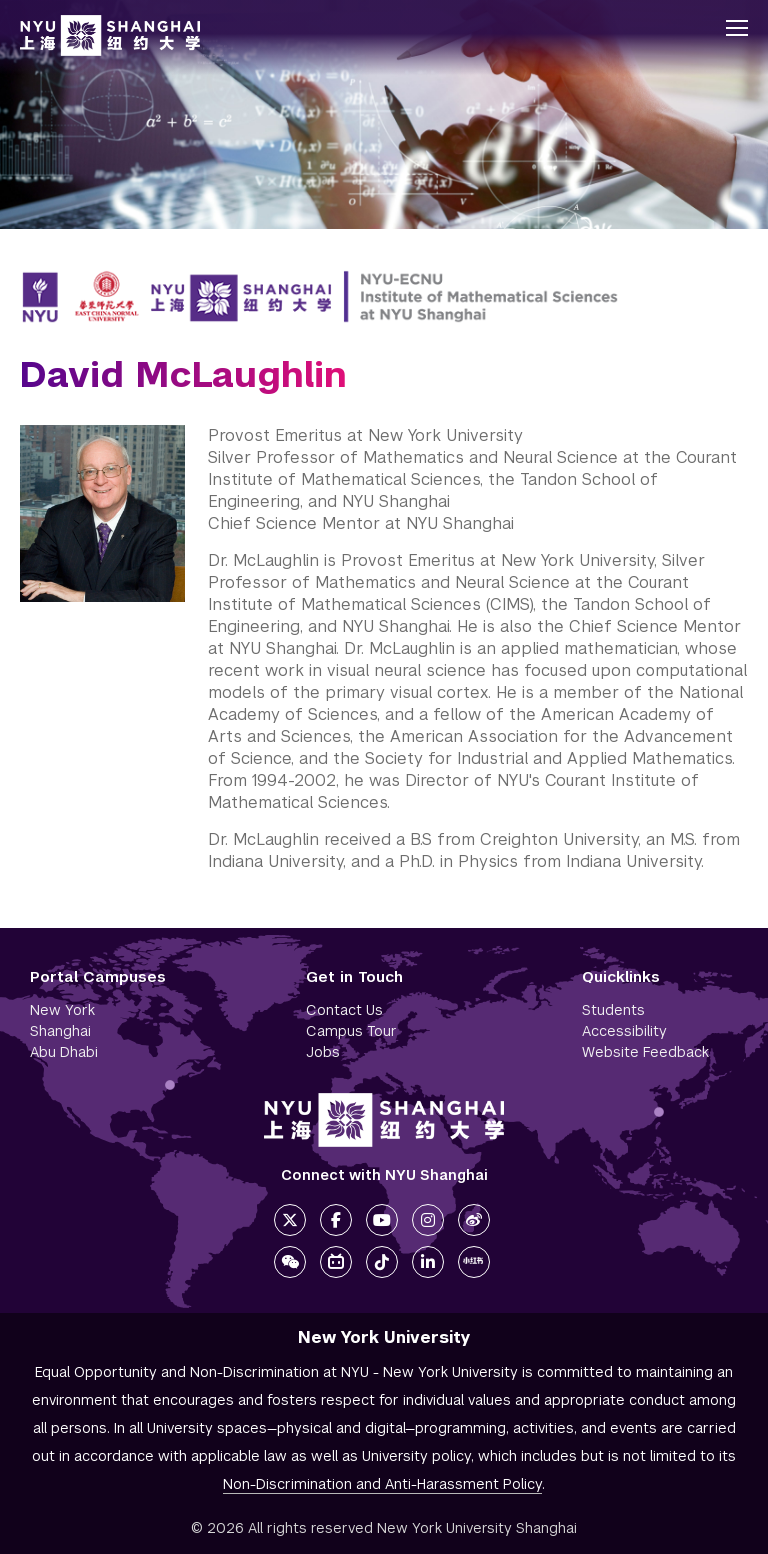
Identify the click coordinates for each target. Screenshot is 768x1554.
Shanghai (60, 1031)
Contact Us (344, 1010)
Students (613, 1010)
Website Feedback (645, 1052)
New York (62, 1010)
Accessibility (624, 1031)
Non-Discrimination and (382, 1484)
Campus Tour (351, 1031)
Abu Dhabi (64, 1052)
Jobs (323, 1052)
